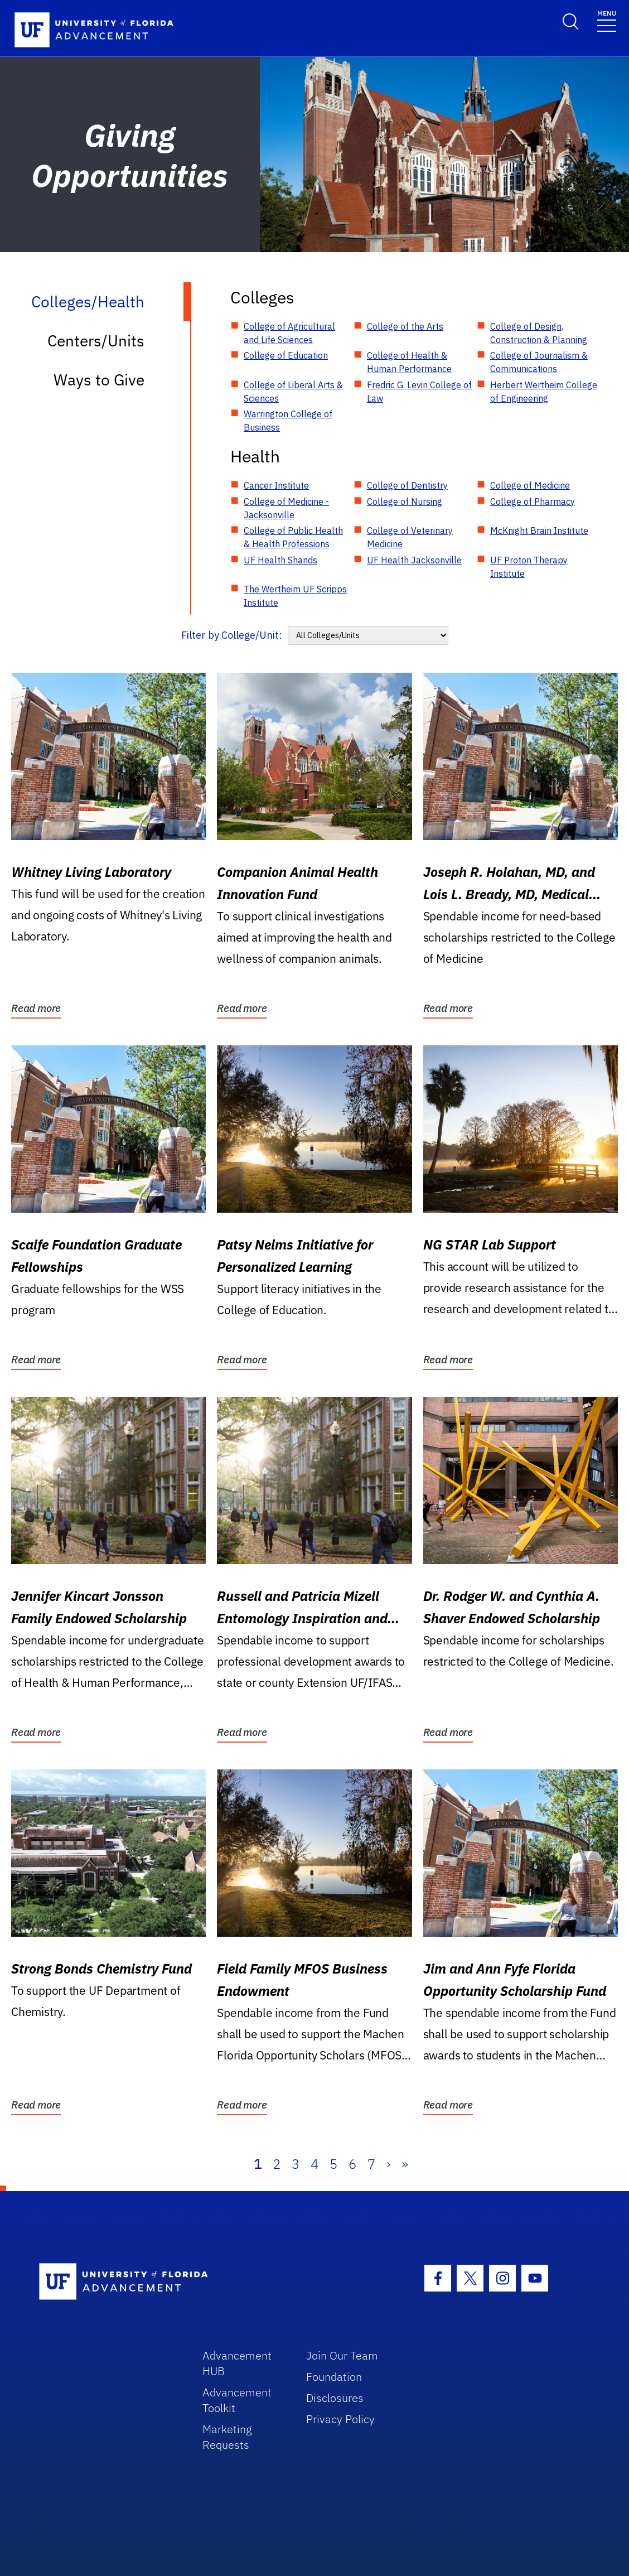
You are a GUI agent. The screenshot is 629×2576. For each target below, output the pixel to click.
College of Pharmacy (532, 501)
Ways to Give (99, 379)
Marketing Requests (227, 2436)
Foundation (334, 2376)
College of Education (286, 355)
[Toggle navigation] (606, 20)
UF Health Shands (280, 560)
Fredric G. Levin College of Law (419, 391)
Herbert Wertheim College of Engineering (543, 391)
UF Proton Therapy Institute (529, 566)
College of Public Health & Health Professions (293, 537)
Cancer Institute (276, 485)
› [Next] (388, 2164)
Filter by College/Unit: (231, 635)
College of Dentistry (407, 485)
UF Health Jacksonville (414, 560)
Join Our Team (342, 2355)
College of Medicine (530, 485)
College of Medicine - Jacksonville (286, 508)
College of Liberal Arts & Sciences (293, 391)
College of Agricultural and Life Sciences (289, 333)
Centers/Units (95, 340)
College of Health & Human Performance (409, 362)
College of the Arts (405, 326)
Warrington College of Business (288, 420)
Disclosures (335, 2397)
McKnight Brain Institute (539, 530)
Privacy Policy (340, 2419)
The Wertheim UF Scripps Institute (295, 595)
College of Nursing (404, 501)
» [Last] (404, 2164)
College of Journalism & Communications (539, 362)
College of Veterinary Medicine (410, 537)
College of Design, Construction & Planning (538, 333)
